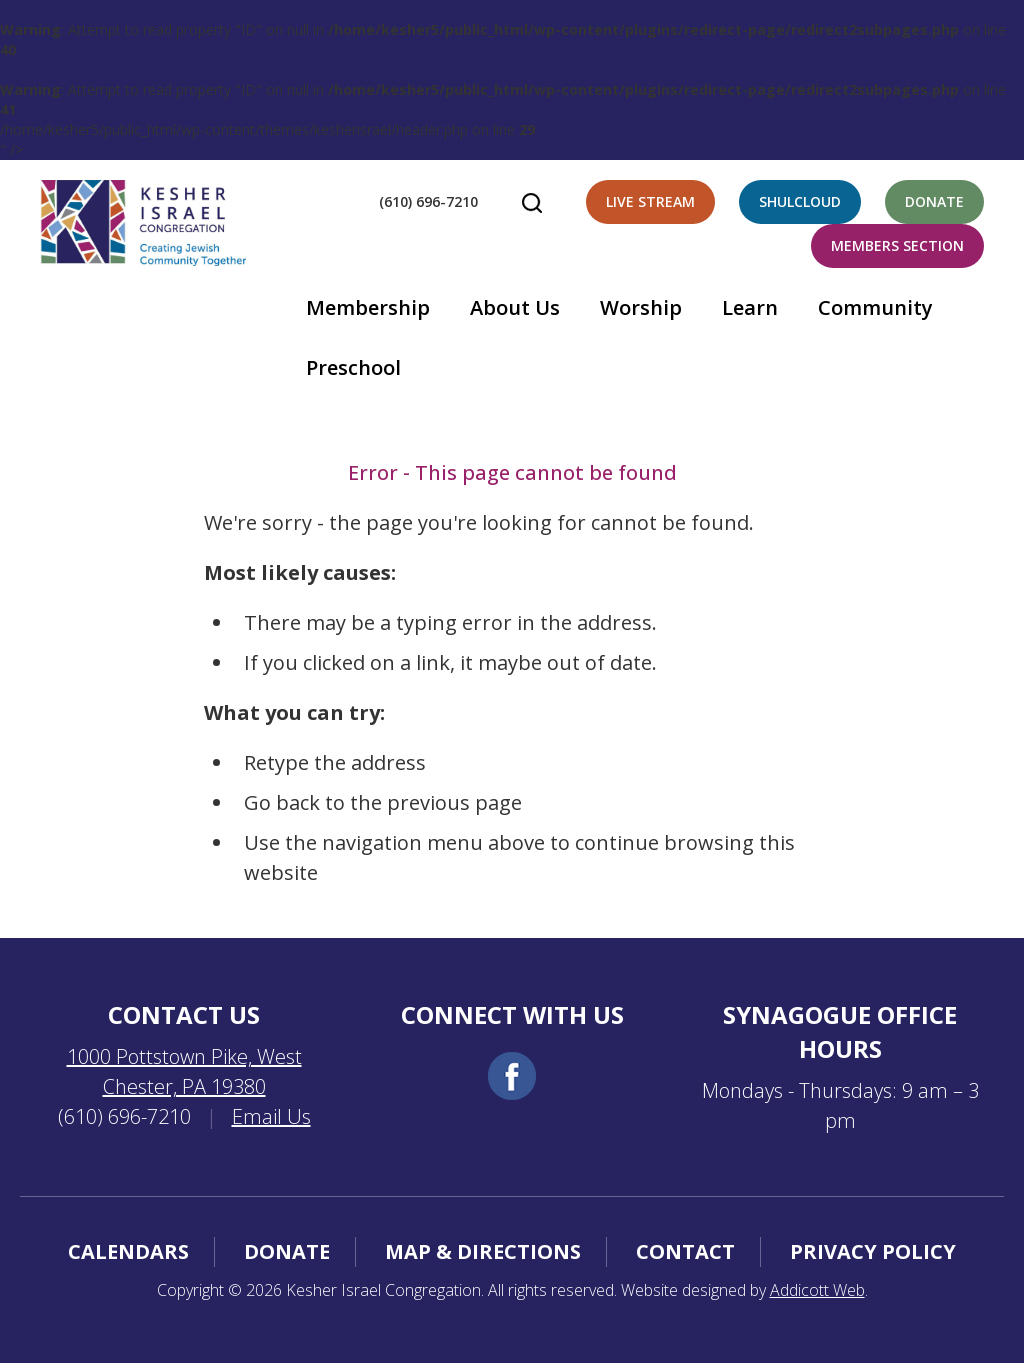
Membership (368, 307)
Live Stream (650, 201)
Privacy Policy (873, 1251)
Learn (750, 307)
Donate (934, 201)
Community (875, 307)
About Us (515, 307)
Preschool (353, 367)
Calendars (128, 1251)
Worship (641, 307)
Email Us (271, 1116)
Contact (685, 1251)
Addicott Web (817, 1290)
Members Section (897, 245)
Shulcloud (800, 201)
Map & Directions (483, 1251)
